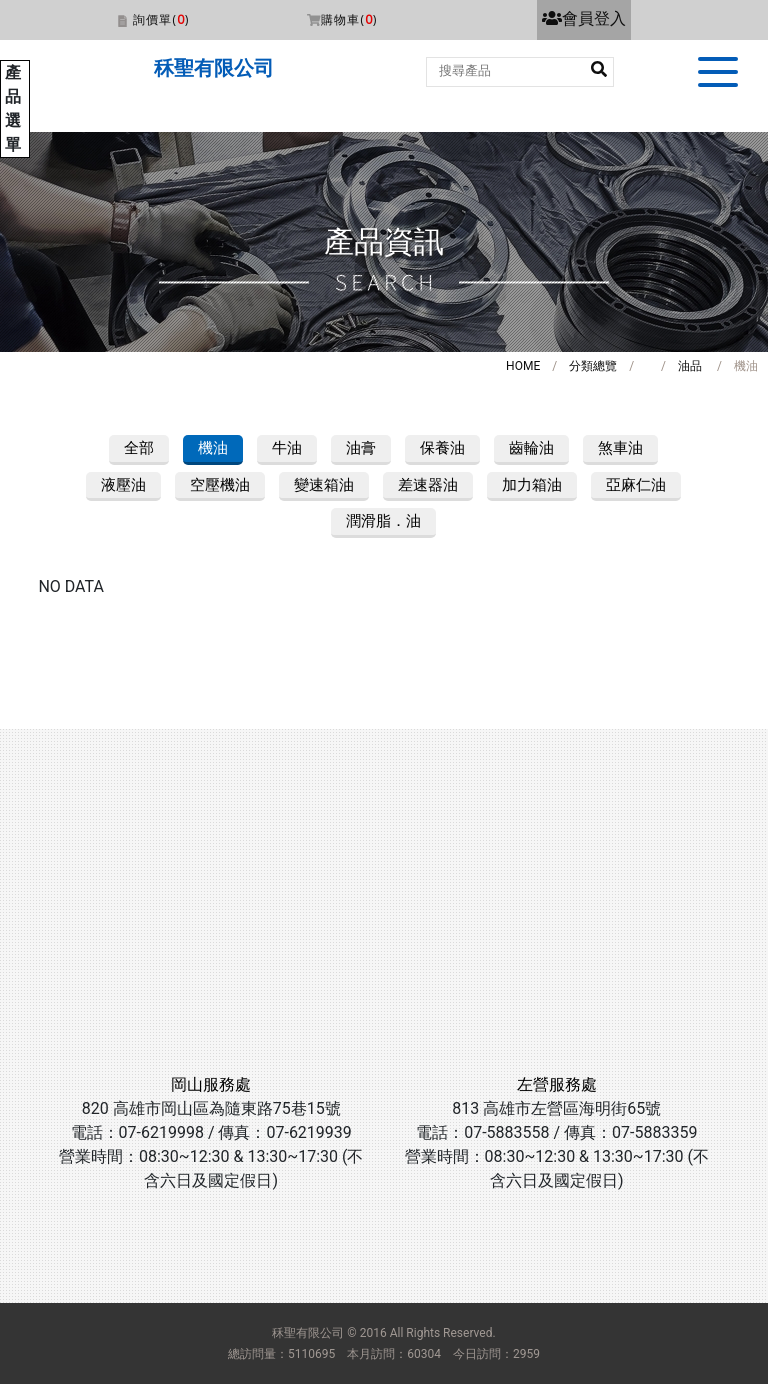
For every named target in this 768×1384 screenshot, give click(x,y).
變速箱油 (324, 485)
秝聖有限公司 (214, 68)
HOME (523, 366)
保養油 (442, 448)
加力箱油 (532, 485)
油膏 (361, 448)
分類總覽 (593, 366)
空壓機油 (220, 485)
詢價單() (161, 19)
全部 (139, 448)
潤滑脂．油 (383, 521)
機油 (213, 448)
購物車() (349, 19)
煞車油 (620, 448)
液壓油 (123, 485)
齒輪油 (531, 448)
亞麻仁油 (636, 485)
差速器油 (428, 485)
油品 (690, 366)
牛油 (287, 448)
